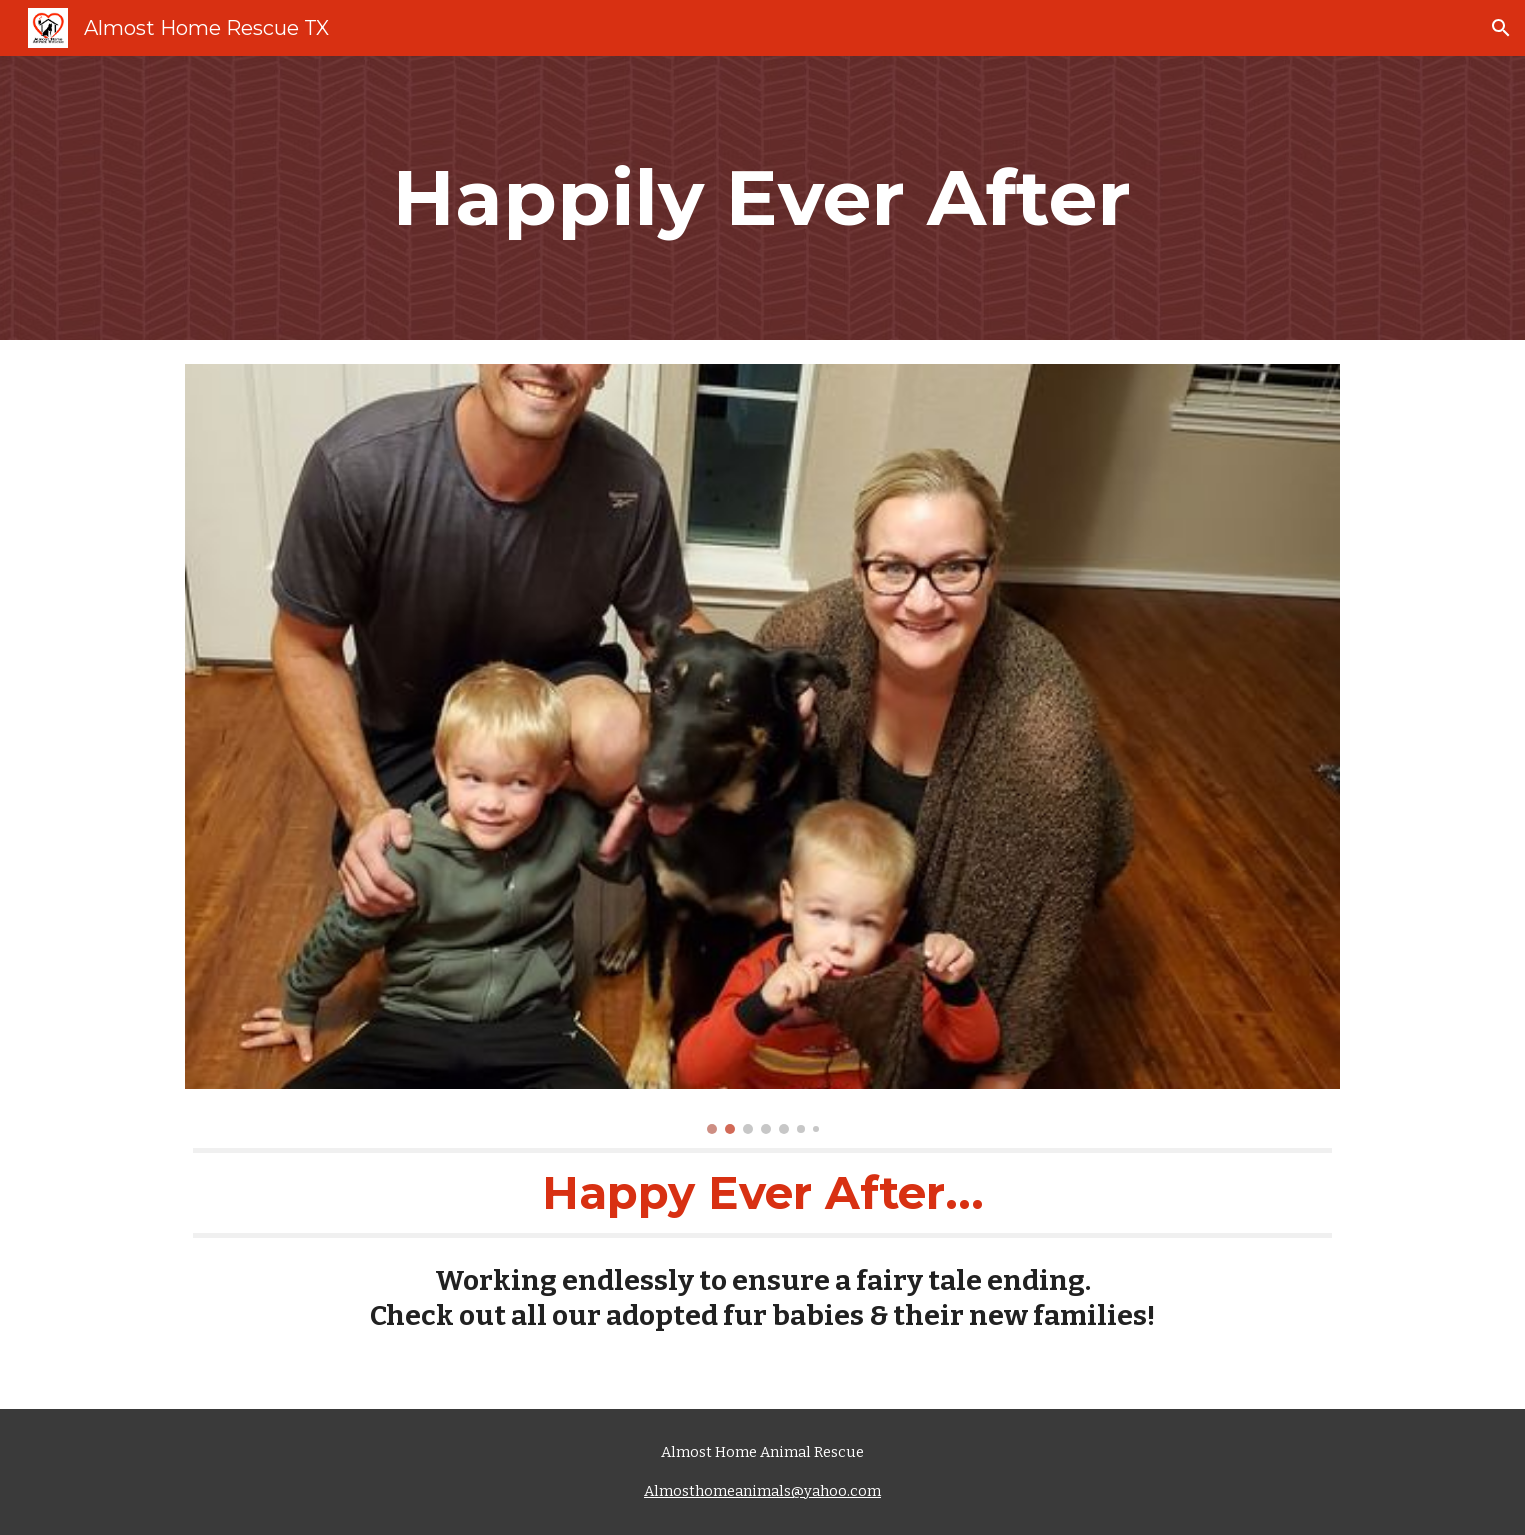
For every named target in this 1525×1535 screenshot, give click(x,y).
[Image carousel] (762, 749)
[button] (1501, 28)
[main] (763, 198)
